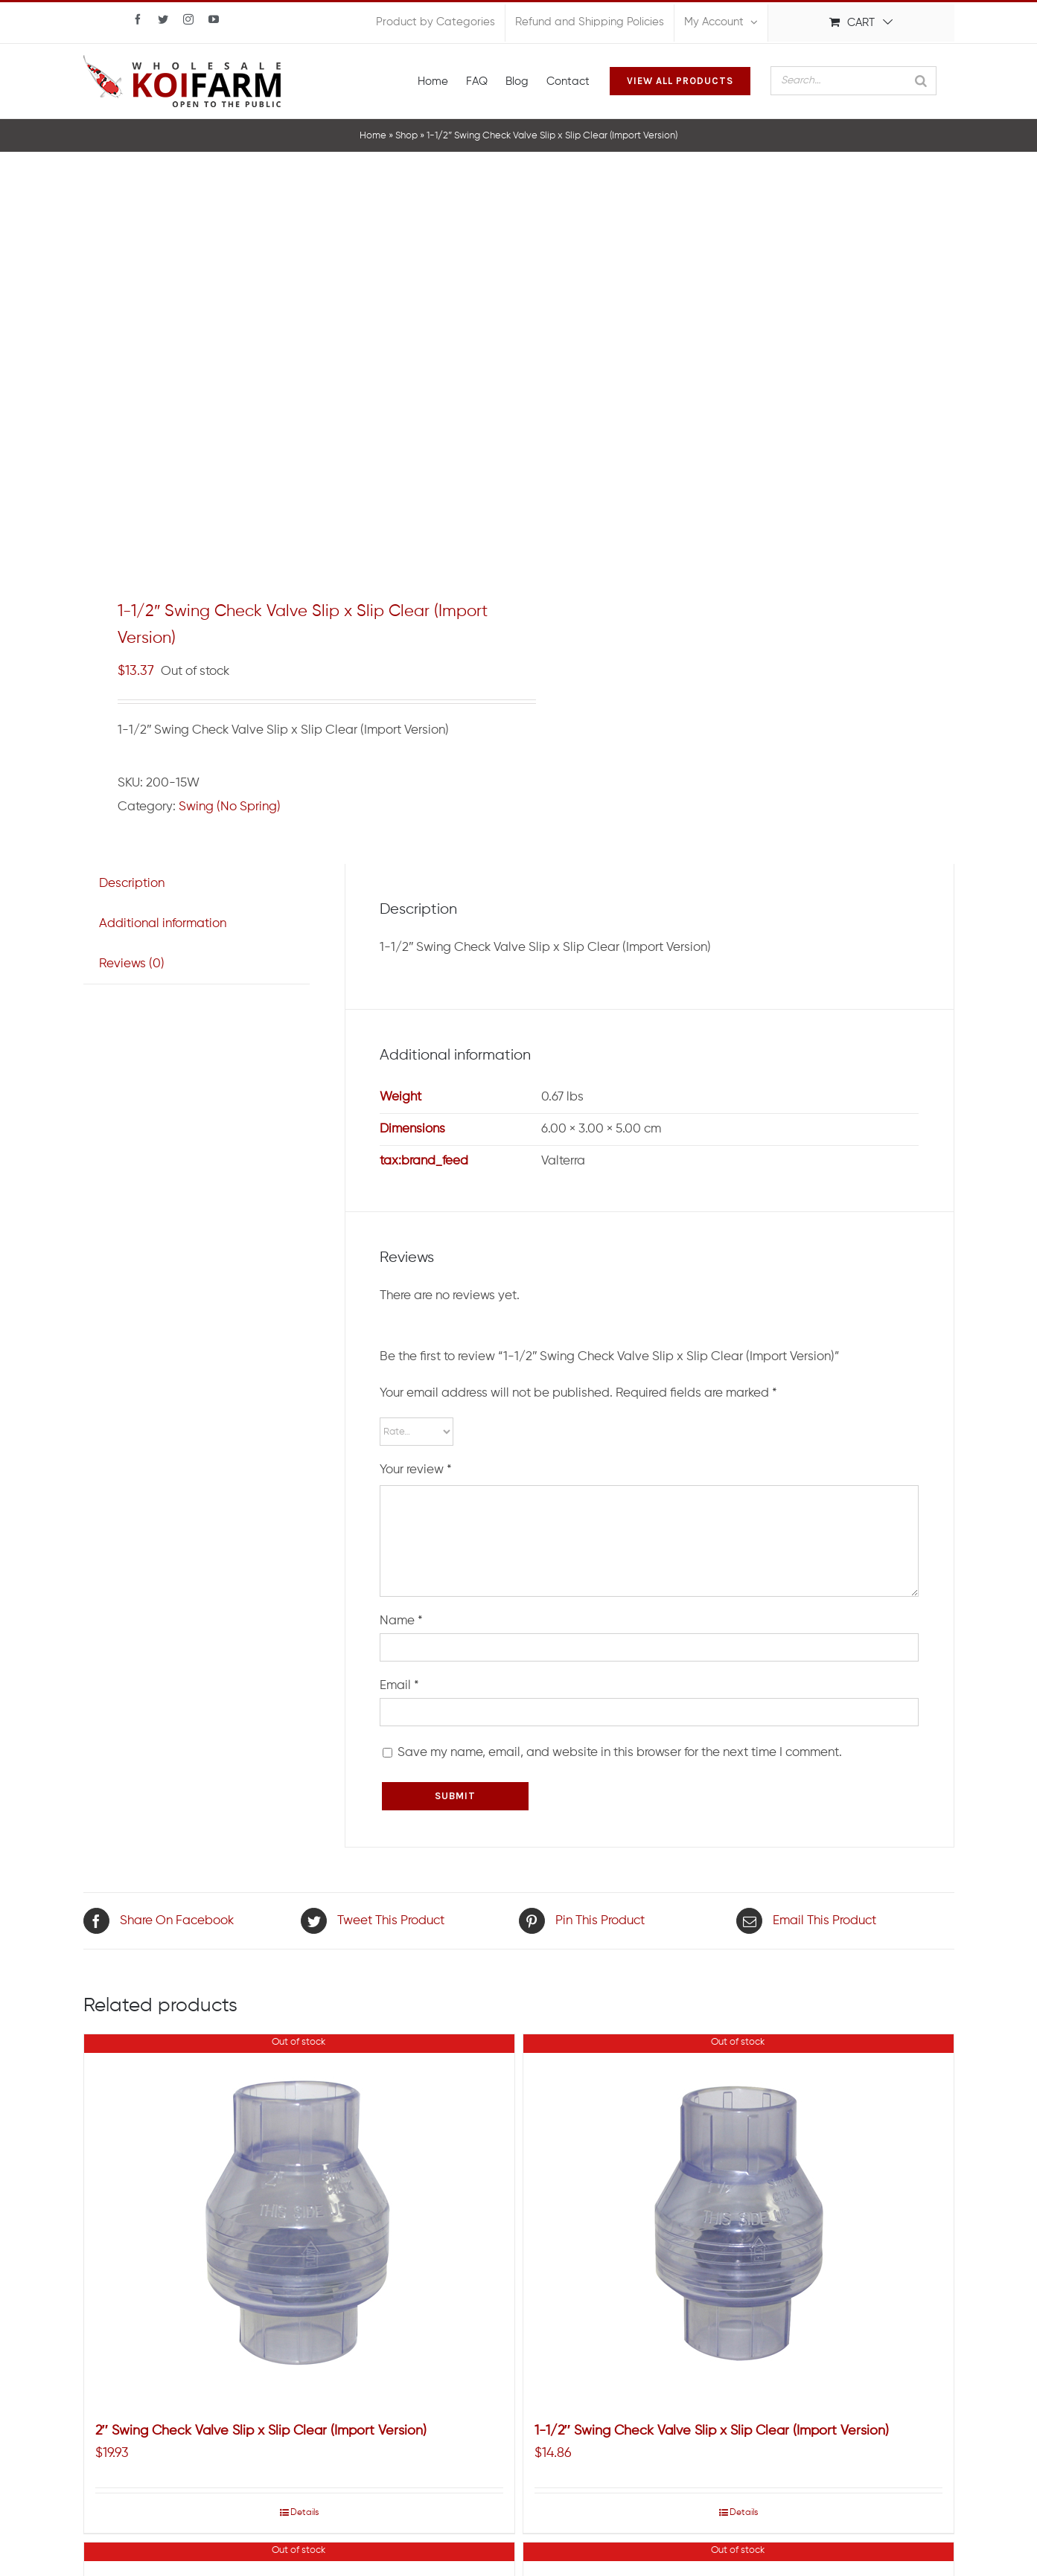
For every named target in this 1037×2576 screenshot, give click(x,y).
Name (401, 1621)
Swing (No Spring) (230, 807)
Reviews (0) (132, 964)
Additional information (162, 923)
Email (399, 1685)
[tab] (131, 884)
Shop (406, 136)
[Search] (921, 80)
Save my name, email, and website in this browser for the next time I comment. (620, 1752)
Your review (416, 1470)
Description (132, 883)
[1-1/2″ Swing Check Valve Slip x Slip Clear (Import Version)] (738, 2220)
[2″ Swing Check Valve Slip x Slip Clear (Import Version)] (299, 2220)
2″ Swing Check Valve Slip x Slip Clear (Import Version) (261, 2431)
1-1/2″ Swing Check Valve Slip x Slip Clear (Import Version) (712, 2431)
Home (373, 136)
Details (304, 2512)
